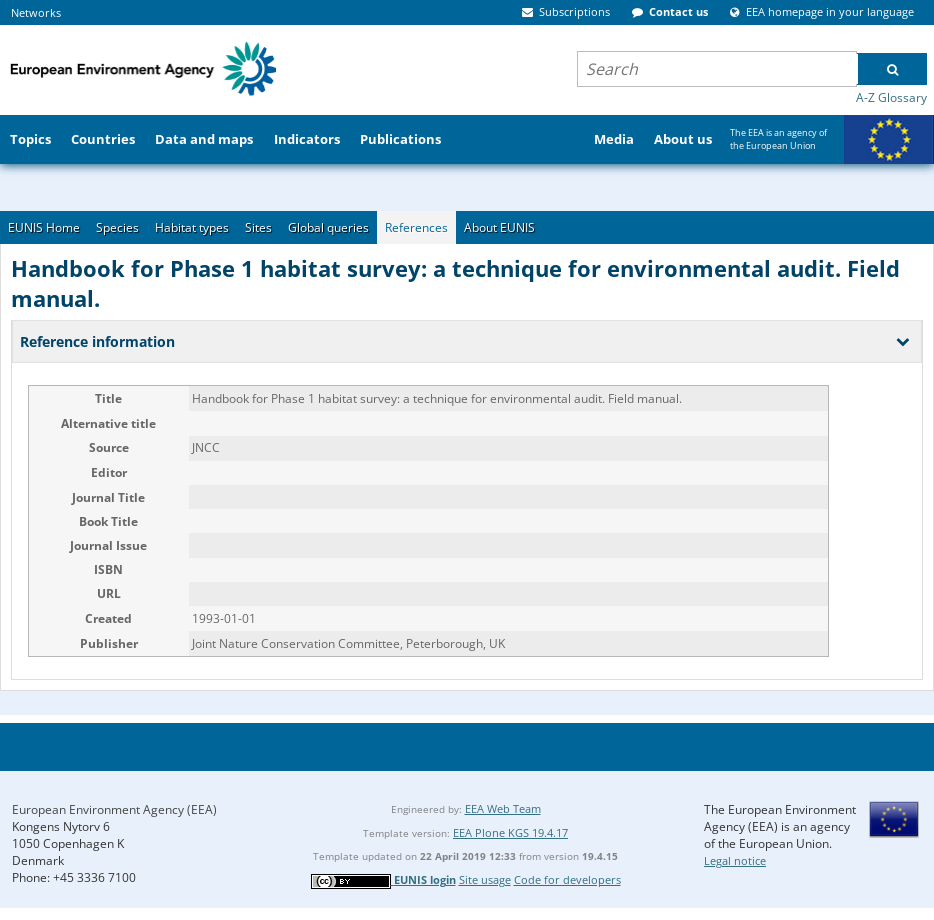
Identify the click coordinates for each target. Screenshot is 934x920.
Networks (36, 12)
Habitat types (192, 227)
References (416, 227)
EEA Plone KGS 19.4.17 (510, 832)
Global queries (328, 227)
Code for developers (567, 879)
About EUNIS (499, 227)
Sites (258, 227)
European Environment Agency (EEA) (114, 809)
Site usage (485, 879)
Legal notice (735, 860)
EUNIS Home (44, 227)
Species (117, 227)
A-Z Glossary (891, 97)
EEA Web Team (503, 808)
